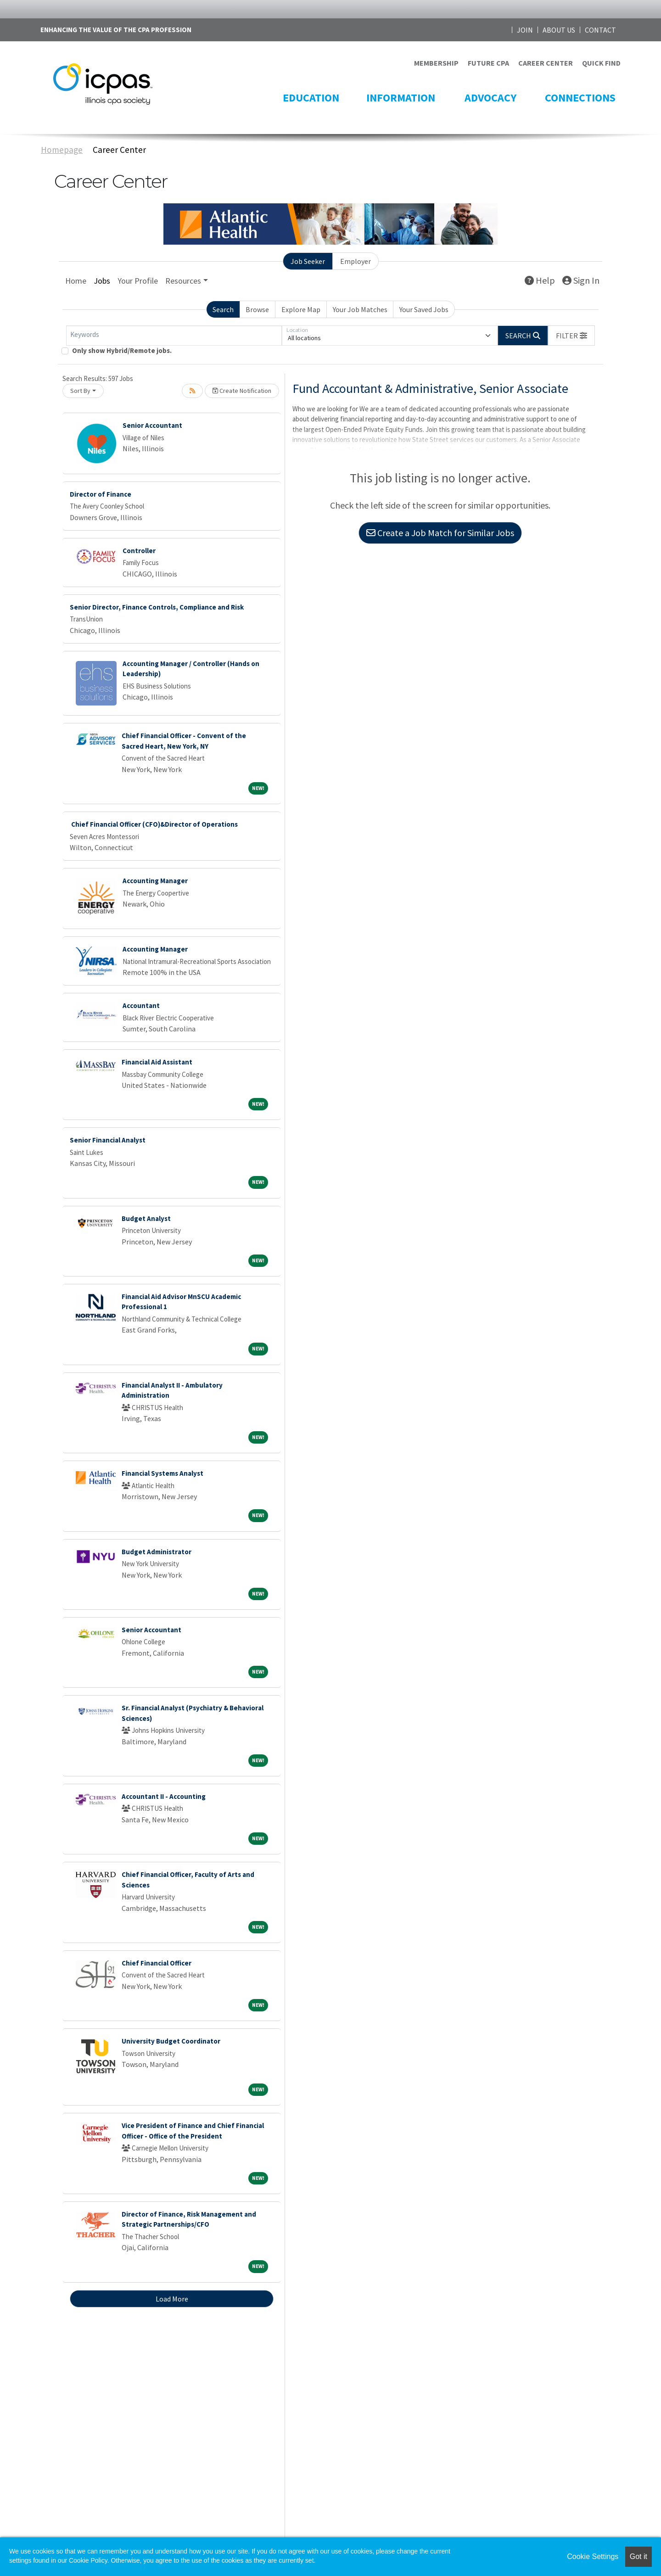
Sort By (80, 390)
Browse (257, 309)
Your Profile (138, 280)
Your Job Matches (360, 309)
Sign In (580, 280)
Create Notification (242, 390)
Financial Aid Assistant (157, 1062)
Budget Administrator (156, 1551)
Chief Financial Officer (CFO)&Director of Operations (154, 824)
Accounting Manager (155, 880)
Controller (139, 550)
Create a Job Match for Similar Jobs (440, 532)
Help (540, 280)
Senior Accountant (152, 425)
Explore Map (300, 309)
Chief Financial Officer (156, 1963)
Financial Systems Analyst (162, 1473)
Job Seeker (308, 261)
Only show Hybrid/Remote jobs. (122, 350)
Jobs (102, 280)
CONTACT (600, 30)
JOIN (525, 30)
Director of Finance (100, 494)
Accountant (141, 1005)
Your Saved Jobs (423, 309)
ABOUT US (559, 30)
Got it (638, 2556)
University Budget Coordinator (171, 2041)
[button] (571, 335)
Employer (355, 261)
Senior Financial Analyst (108, 1140)
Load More (172, 2298)
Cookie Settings (592, 2556)
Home (75, 280)
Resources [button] (183, 280)
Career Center (119, 149)
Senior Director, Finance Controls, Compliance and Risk (157, 607)
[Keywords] (174, 335)
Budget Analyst (146, 1218)
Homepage (62, 149)
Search (223, 309)
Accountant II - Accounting (164, 1796)
